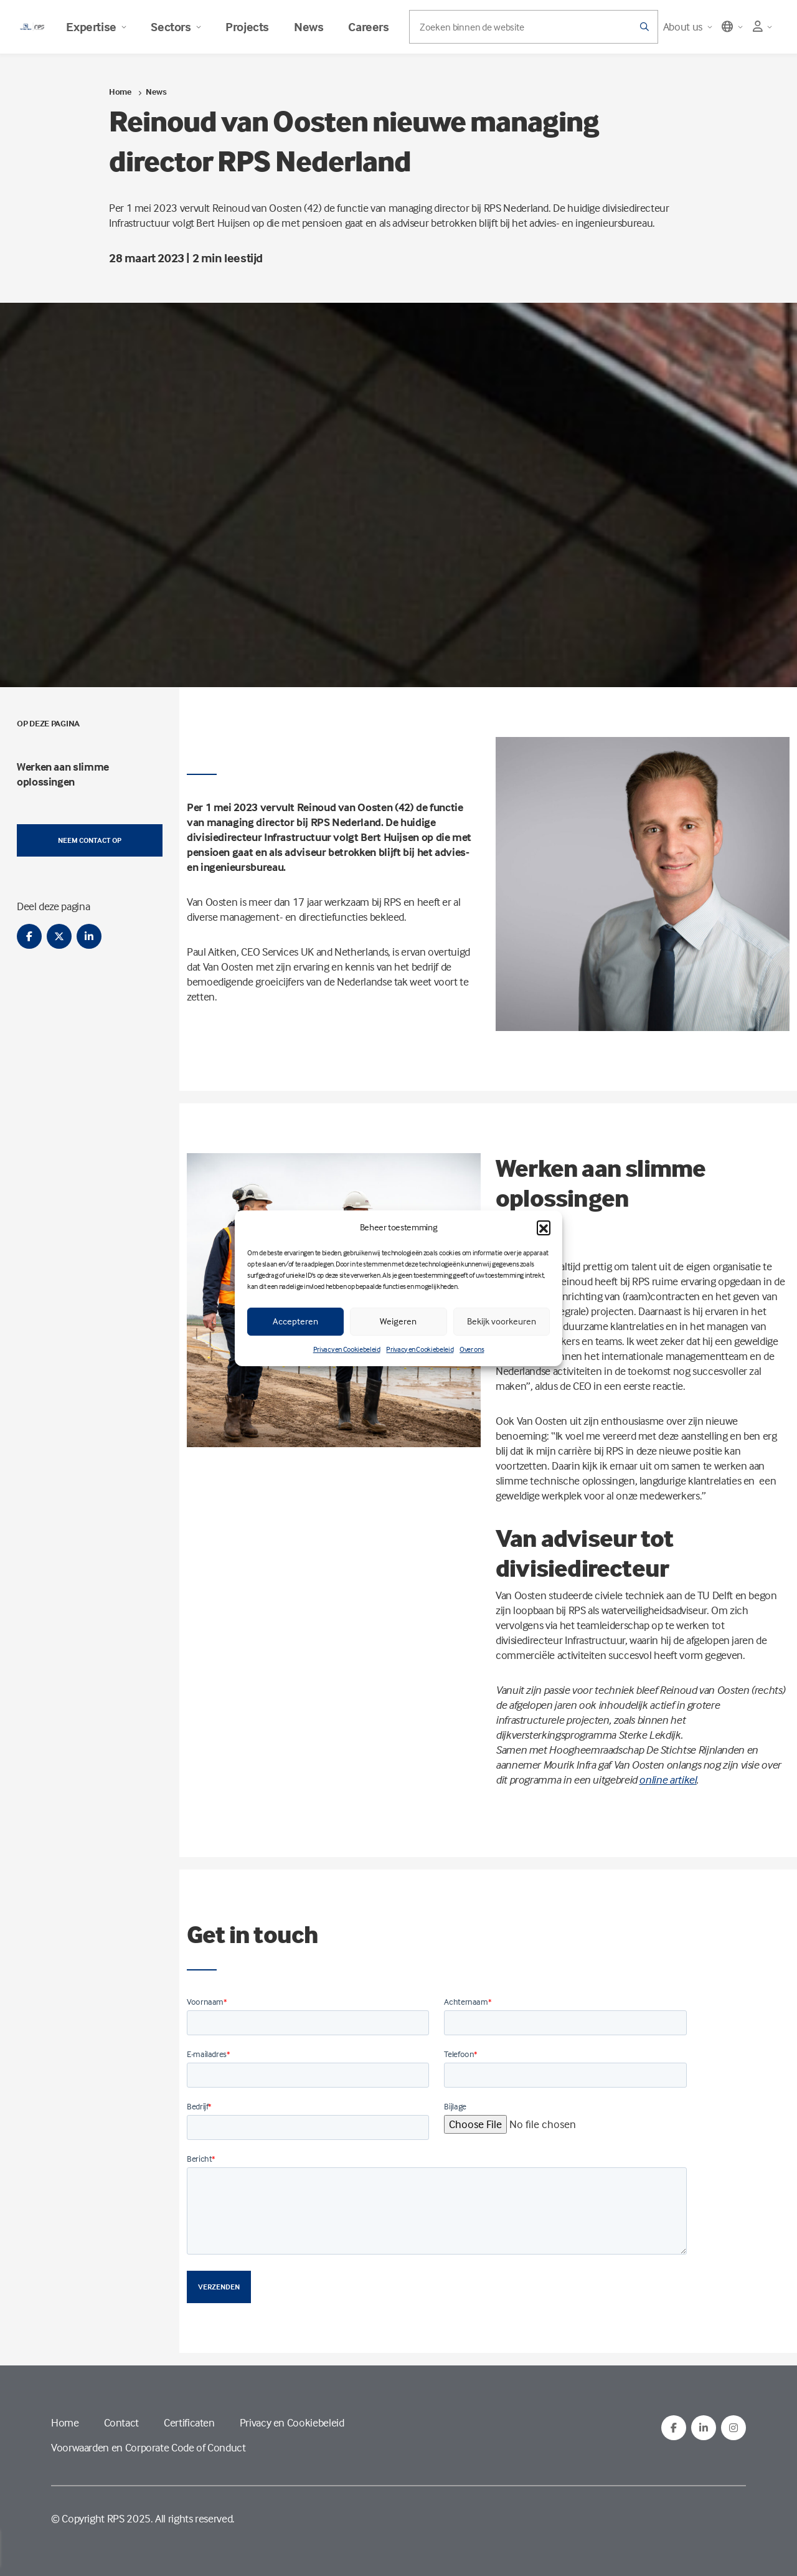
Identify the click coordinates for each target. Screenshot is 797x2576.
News (308, 26)
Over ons (472, 1349)
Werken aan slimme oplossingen (63, 774)
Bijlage (455, 2106)
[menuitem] (90, 774)
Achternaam (467, 2001)
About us (687, 26)
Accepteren (295, 1321)
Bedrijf (199, 2106)
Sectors (175, 26)
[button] (543, 1227)
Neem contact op (89, 840)
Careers (368, 26)
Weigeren (398, 1321)
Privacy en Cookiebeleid (346, 1349)
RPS (116, 2518)
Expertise (96, 26)
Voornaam (207, 2001)
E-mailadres (208, 2053)
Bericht (201, 2158)
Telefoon (461, 2053)
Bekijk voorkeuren (501, 1321)
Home (120, 91)
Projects (247, 26)
